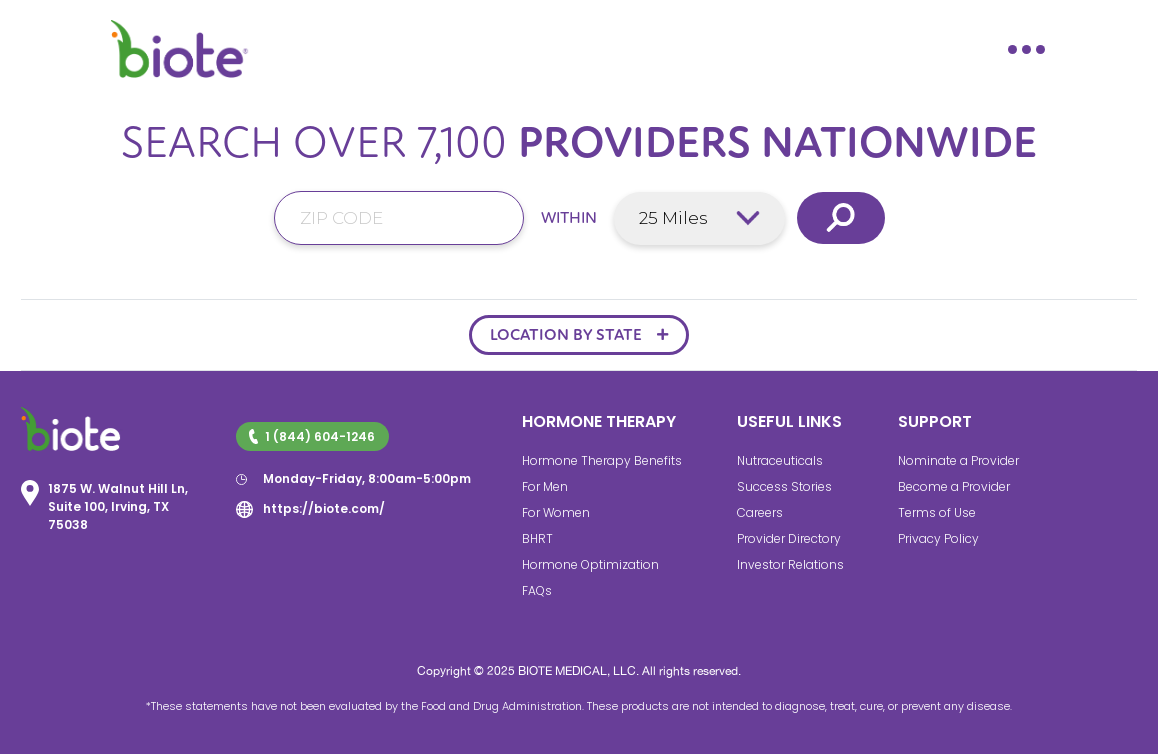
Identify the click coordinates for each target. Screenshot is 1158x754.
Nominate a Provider (958, 460)
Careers (760, 512)
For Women (556, 512)
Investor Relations (790, 564)
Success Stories (784, 486)
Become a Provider (954, 486)
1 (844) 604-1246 (312, 436)
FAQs (537, 590)
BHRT (537, 538)
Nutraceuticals (780, 460)
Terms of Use (937, 512)
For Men (545, 486)
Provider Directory (789, 538)
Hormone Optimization (590, 564)
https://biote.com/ (324, 508)
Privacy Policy (938, 538)
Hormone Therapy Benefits (602, 460)
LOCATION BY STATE (566, 335)
